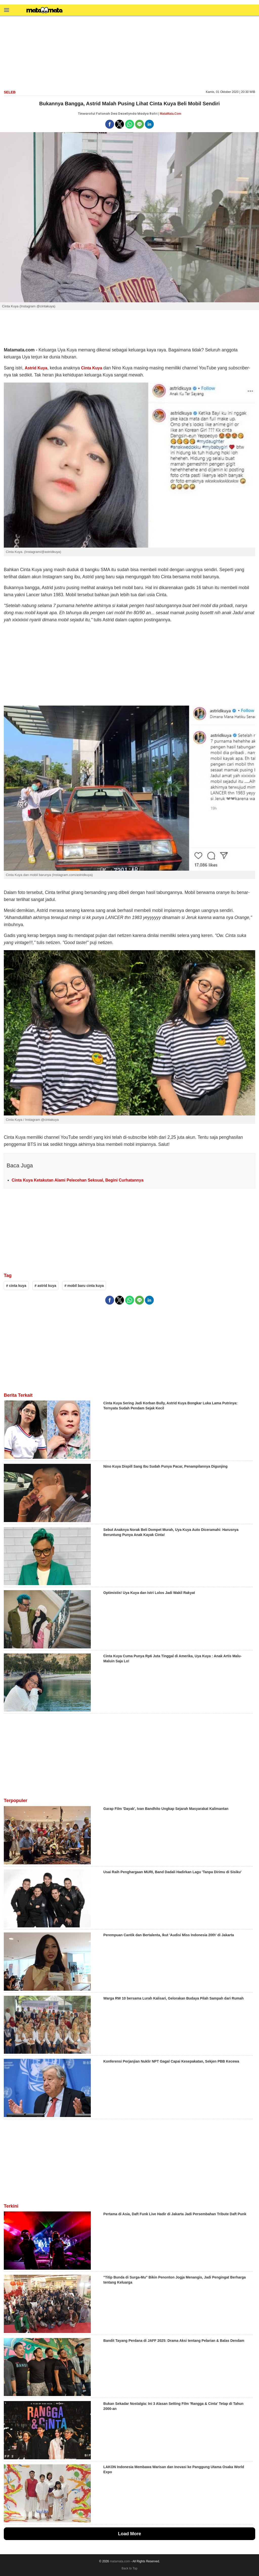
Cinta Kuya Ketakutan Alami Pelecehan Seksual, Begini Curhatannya (77, 1180)
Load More (129, 2533)
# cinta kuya (16, 1286)
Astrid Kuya (36, 368)
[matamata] (44, 10)
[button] (6, 10)
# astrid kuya (45, 1286)
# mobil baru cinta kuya (84, 1286)
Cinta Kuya (91, 368)
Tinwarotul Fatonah (94, 113)
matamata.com (120, 2561)
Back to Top (129, 2568)
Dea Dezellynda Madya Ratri (134, 113)
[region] (129, 52)
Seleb (10, 92)
